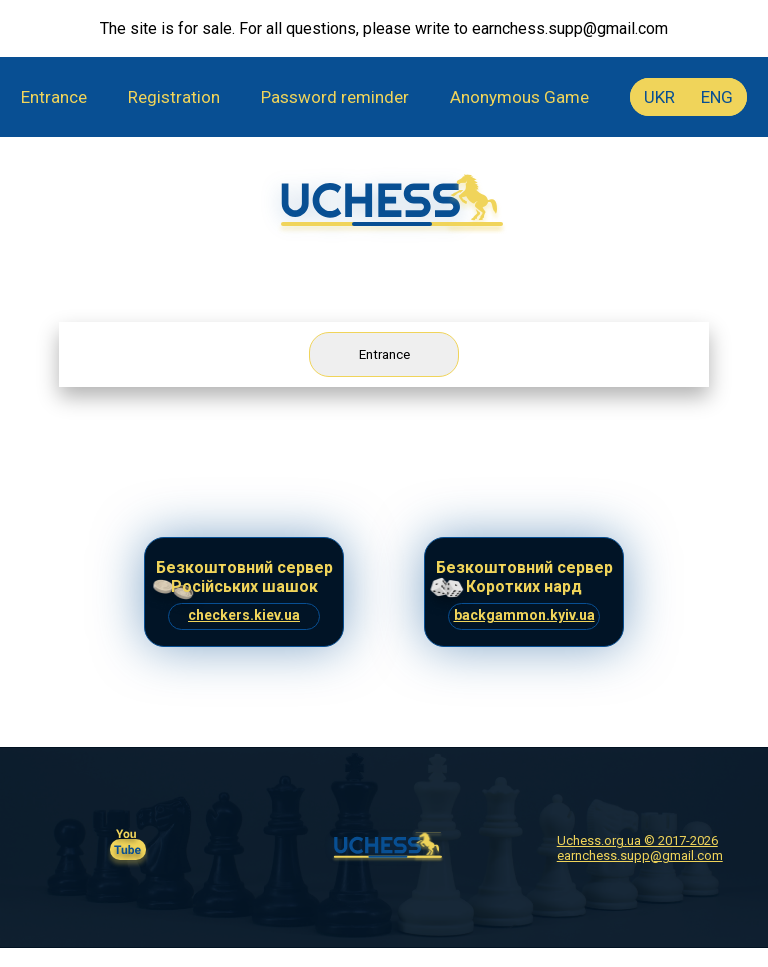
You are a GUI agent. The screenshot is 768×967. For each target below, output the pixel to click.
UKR (659, 97)
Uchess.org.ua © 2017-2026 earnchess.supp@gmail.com (640, 848)
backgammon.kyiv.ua (524, 615)
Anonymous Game (519, 97)
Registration (174, 97)
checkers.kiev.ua (244, 615)
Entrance (54, 97)
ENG (717, 97)
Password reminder (335, 97)
